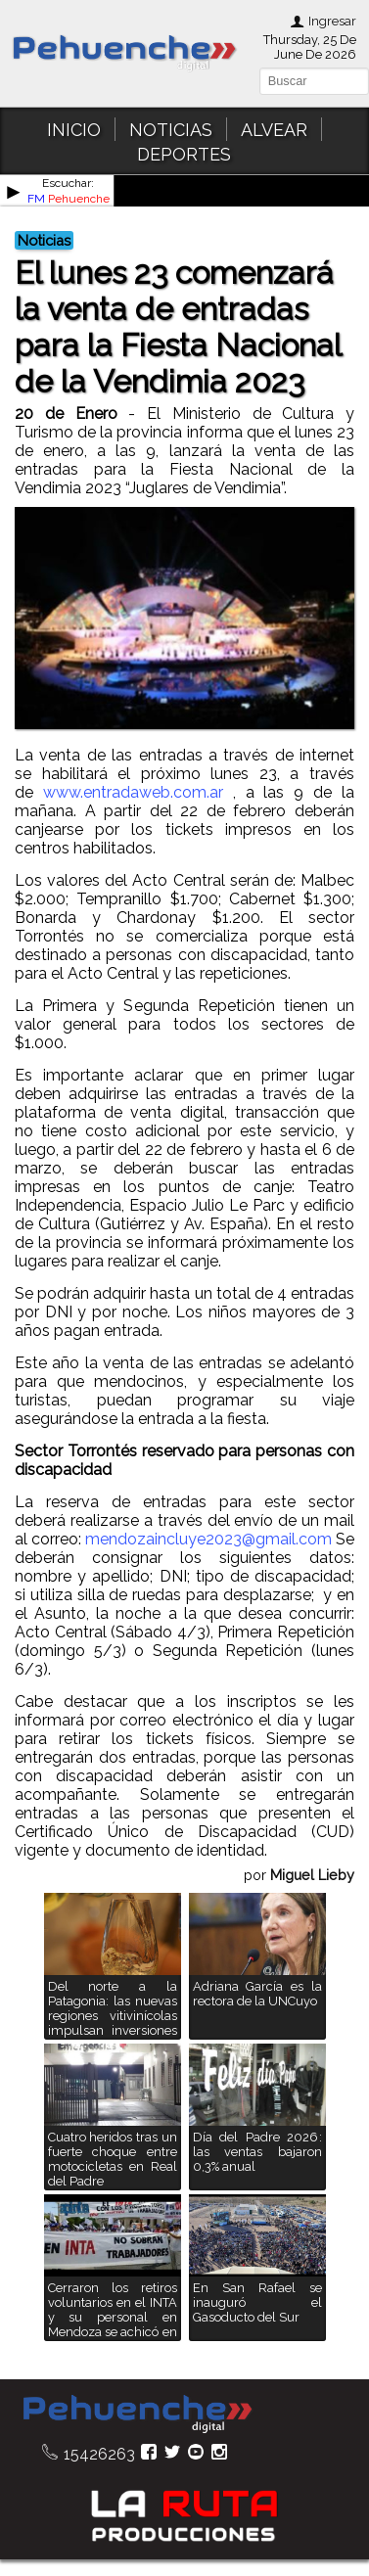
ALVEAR (274, 129)
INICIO (74, 129)
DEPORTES (184, 154)
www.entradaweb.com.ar (133, 792)
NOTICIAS (170, 129)
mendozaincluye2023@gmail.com (208, 1539)
